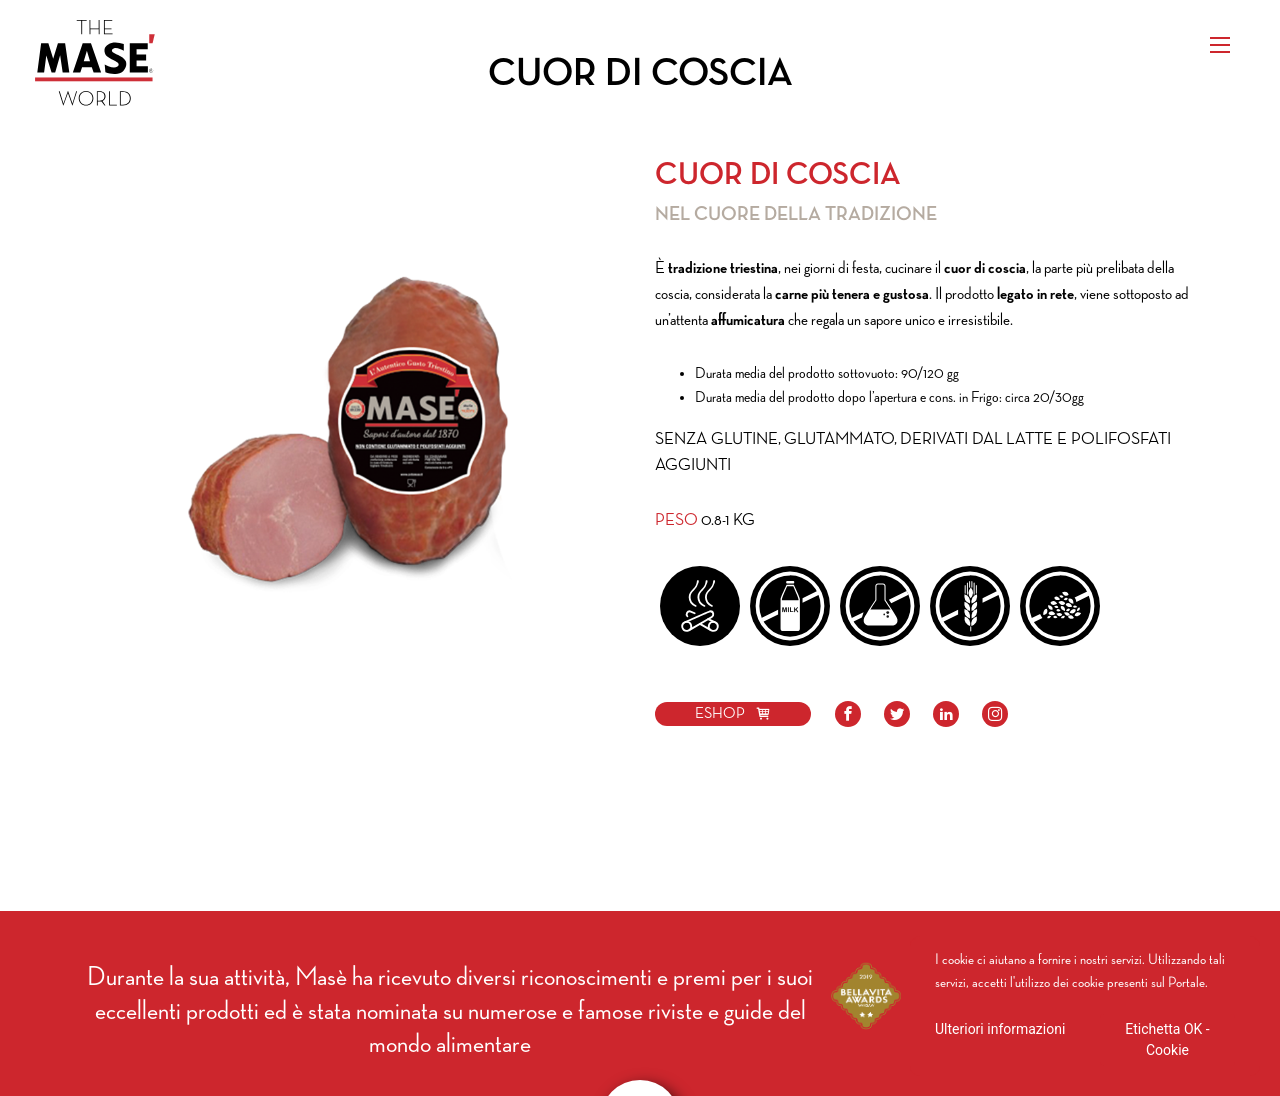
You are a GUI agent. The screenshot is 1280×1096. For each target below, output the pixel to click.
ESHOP (733, 713)
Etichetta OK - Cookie (1167, 1039)
